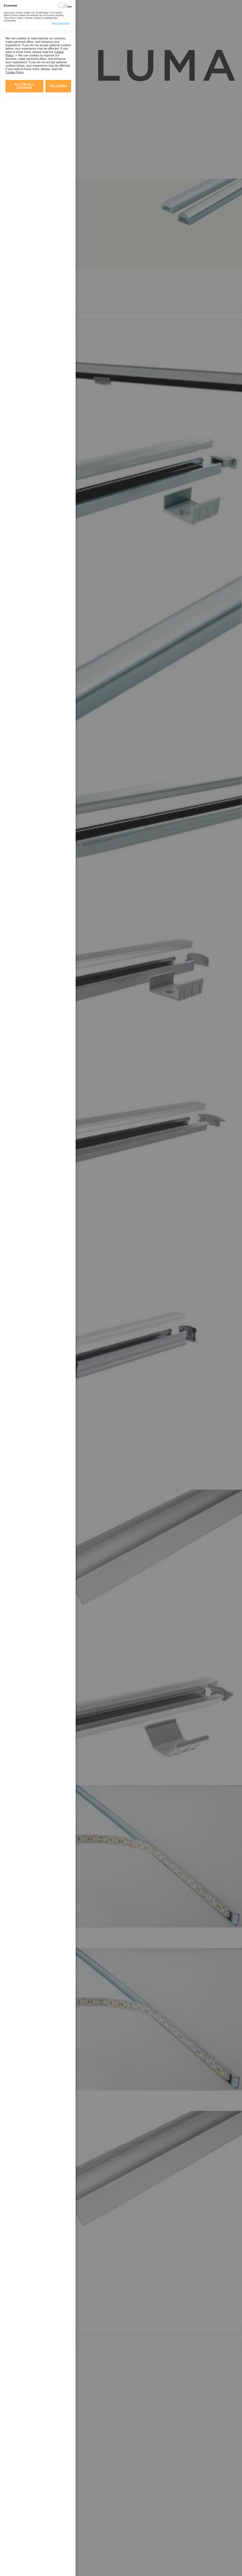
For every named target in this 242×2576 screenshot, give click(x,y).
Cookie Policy (14, 2551)
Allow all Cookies (25, 2565)
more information (61, 23)
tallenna (58, 2565)
